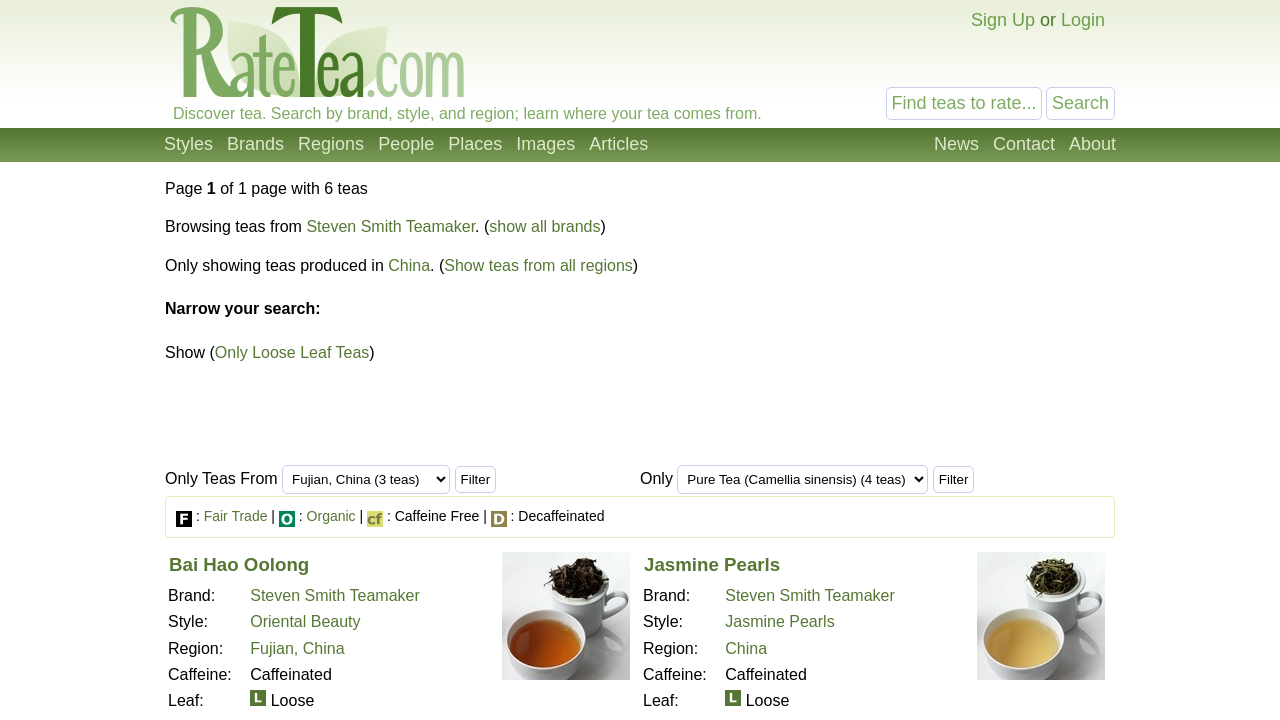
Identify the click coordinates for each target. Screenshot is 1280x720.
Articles (618, 144)
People (406, 144)
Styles (188, 144)
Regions (331, 144)
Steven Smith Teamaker (390, 226)
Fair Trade (236, 516)
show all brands (544, 226)
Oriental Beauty (305, 621)
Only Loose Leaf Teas (292, 352)
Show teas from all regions (538, 265)
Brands (255, 144)
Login (1083, 20)
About (1092, 144)
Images (545, 144)
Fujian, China (297, 648)
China (409, 265)
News (956, 144)
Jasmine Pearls (712, 564)
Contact (1024, 144)
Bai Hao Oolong (239, 564)
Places (475, 144)
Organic (331, 516)
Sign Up (1003, 20)
